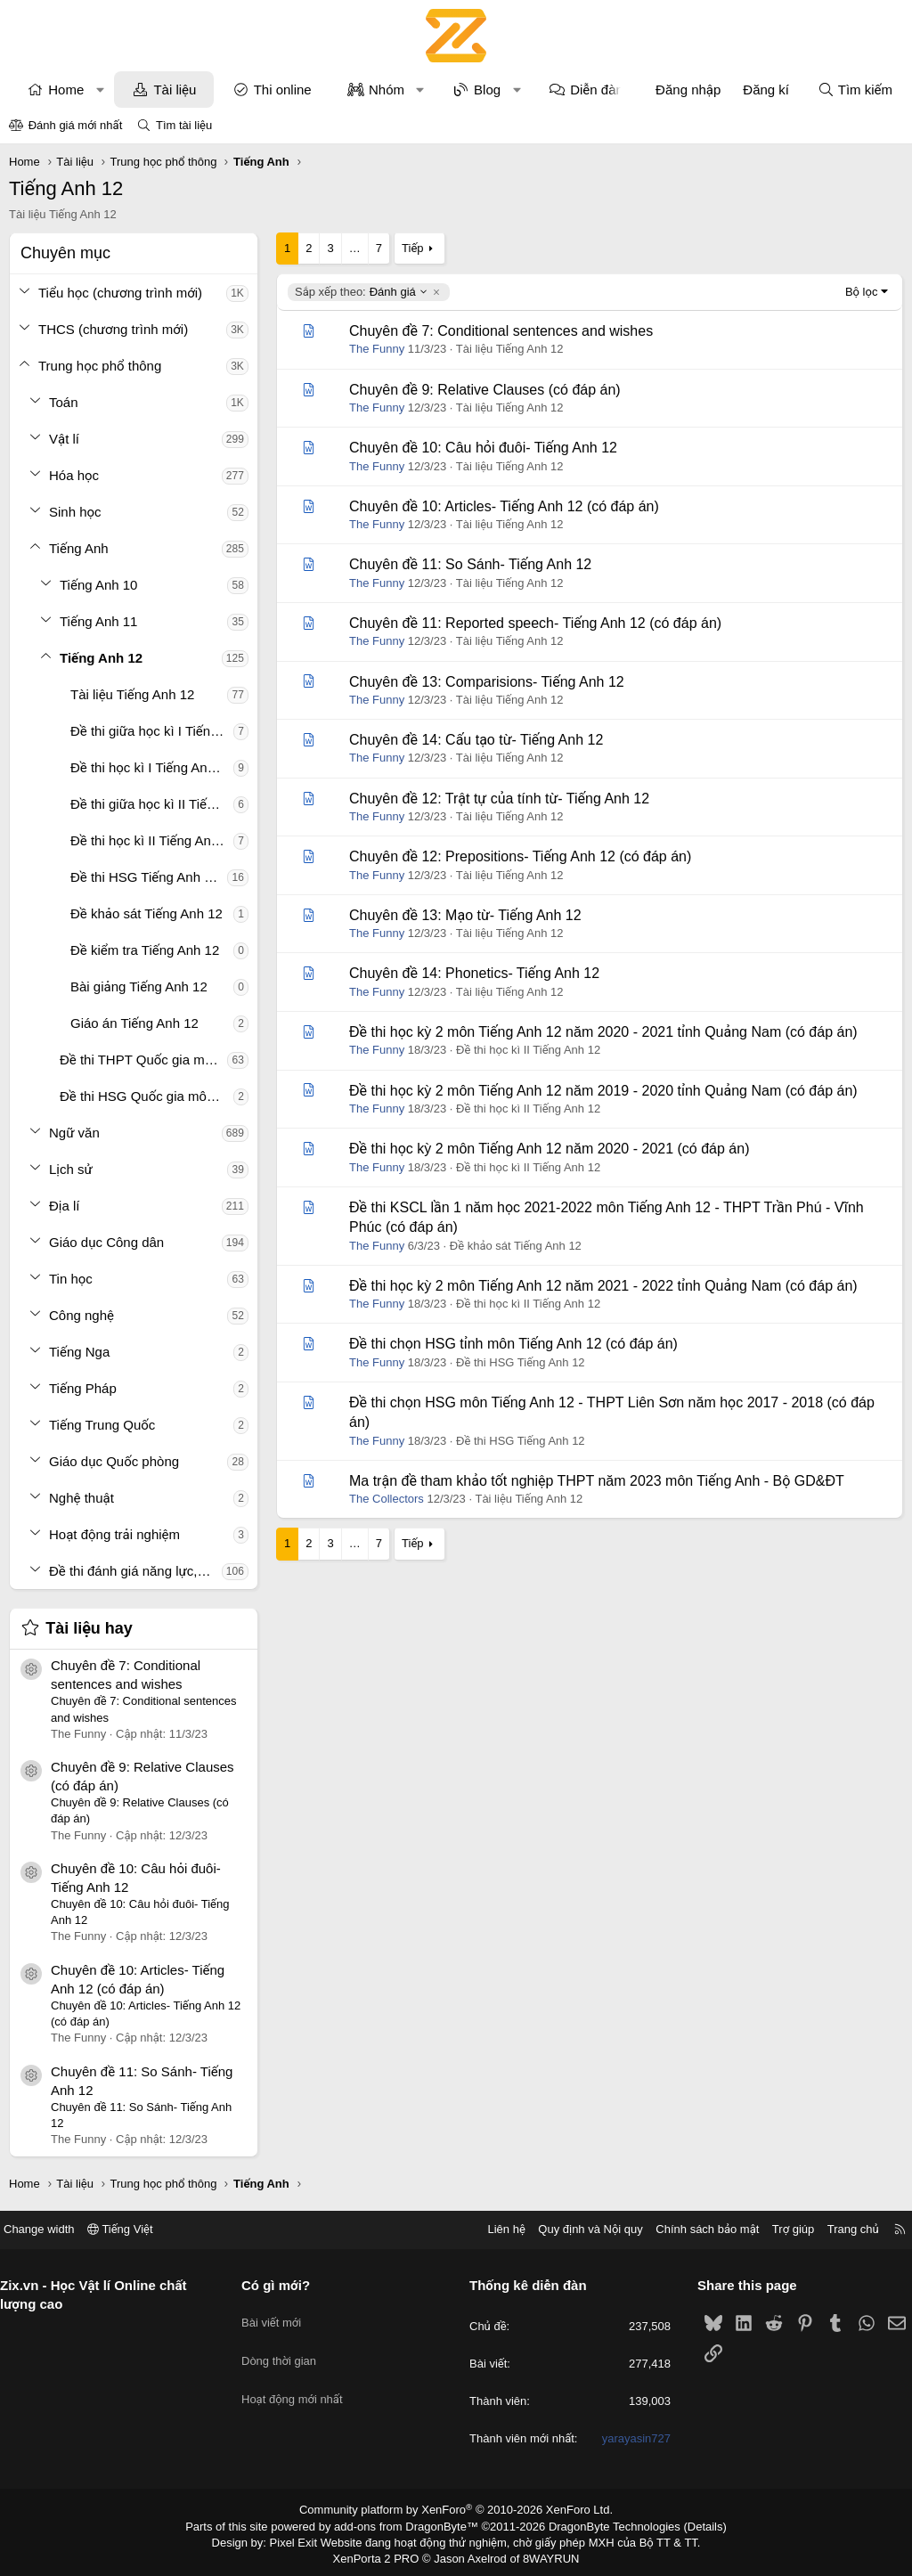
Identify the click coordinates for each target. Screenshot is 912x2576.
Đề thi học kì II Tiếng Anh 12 (151, 840)
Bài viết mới (278, 2315)
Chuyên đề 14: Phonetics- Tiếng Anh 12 (474, 973)
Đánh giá (361, 292)
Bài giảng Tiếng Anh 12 (139, 986)
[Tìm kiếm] (855, 89)
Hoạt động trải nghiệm (114, 1534)
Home (66, 89)
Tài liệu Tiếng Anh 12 (132, 694)
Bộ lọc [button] (861, 291)
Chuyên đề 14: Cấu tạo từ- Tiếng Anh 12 (476, 739)
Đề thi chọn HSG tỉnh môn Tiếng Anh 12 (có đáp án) (513, 1343)
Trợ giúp (780, 2229)
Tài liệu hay (89, 1628)
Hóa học (74, 475)
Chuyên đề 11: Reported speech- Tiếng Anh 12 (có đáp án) (535, 623)
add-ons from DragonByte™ (410, 2525)
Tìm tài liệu (184, 125)
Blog (487, 89)
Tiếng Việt (134, 2229)
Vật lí (64, 438)
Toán (63, 402)
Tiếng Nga (79, 1351)
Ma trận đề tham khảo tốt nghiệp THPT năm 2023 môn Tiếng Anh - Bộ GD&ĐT (596, 1480)
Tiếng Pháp (83, 1388)
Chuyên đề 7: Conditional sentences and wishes (501, 330)
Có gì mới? (282, 2285)
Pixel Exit (306, 2539)
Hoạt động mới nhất (299, 2379)
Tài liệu (174, 89)
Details (686, 2525)
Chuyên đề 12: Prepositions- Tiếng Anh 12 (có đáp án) (520, 856)
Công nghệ (81, 1315)
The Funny (376, 348)
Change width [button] (52, 2229)
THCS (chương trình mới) (113, 329)
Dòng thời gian (285, 2347)
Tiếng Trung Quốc (102, 1424)
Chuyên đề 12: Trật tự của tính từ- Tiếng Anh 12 (499, 798)
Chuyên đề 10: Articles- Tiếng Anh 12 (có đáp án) (504, 506)
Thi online (283, 89)
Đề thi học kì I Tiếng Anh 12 (151, 767)
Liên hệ (492, 2229)
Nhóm (386, 89)
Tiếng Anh (79, 548)
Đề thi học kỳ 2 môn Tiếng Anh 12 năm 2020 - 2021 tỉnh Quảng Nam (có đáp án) (603, 1031)
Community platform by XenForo (456, 2510)
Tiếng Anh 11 (98, 621)
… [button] (355, 248)
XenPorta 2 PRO (381, 2554)
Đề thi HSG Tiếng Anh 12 (144, 876)
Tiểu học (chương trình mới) (120, 292)
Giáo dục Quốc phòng (114, 1461)
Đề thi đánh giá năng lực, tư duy (135, 1570)
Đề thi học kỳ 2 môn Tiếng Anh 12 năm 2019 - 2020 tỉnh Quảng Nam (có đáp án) (603, 1090)
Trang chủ (840, 2229)
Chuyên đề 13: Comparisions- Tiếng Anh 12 (486, 681)
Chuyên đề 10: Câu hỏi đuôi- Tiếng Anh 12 (483, 447)
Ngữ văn (74, 1132)
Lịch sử (71, 1169)
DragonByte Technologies (603, 2525)
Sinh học (75, 511)
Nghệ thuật (81, 1497)
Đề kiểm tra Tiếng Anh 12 (144, 950)
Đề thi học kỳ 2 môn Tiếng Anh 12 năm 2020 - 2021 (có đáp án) (549, 1148)
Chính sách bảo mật (693, 2229)
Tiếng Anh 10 (98, 584)
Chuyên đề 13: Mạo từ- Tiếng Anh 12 (465, 915)
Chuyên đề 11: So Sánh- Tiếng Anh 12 (470, 564)
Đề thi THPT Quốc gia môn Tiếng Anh (143, 1059)
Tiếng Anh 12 (101, 657)
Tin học (71, 1278)
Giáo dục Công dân (106, 1242)
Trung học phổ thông (99, 365)
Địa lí (64, 1205)
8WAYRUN (543, 2554)
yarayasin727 (629, 2439)
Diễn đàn (596, 89)
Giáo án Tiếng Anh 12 (134, 1023)
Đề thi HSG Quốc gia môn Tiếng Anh (146, 1096)
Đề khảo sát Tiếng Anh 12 (146, 913)
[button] (100, 89)
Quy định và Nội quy (577, 2229)
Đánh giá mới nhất (75, 125)
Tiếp (412, 248)
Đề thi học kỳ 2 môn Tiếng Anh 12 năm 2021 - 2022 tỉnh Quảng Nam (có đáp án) (603, 1285)
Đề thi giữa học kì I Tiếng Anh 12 (151, 730)
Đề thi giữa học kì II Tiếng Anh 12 (151, 803)
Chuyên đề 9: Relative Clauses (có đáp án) (485, 389)
